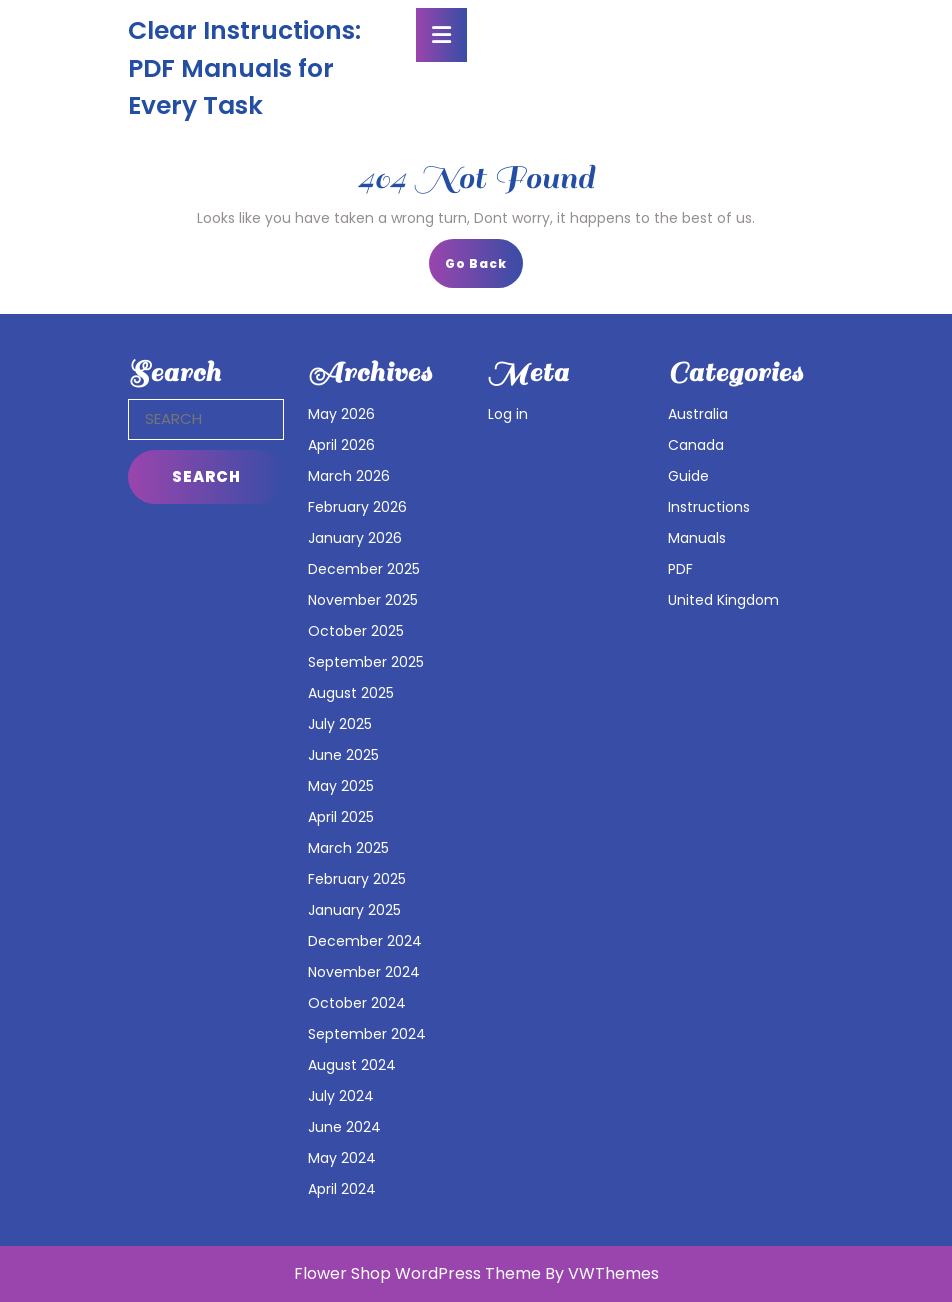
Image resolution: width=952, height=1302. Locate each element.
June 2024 (344, 1127)
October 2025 (356, 631)
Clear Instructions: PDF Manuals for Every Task (244, 68)
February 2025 (357, 879)
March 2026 (349, 476)
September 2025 (366, 662)
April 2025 (341, 817)
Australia (698, 414)
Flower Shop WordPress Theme (417, 1273)
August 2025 (351, 693)
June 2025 (343, 755)
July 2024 (341, 1096)
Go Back (484, 269)
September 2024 (367, 1034)
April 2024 (342, 1189)
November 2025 (363, 600)
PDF (680, 569)
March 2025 (348, 848)
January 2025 (354, 910)
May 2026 (341, 414)
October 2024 (357, 1003)
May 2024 (342, 1158)
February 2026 (357, 507)
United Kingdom (723, 600)
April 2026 (341, 445)
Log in (508, 414)
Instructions (709, 507)
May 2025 (341, 786)
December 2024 (365, 941)
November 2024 (364, 972)
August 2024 (352, 1065)
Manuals (697, 538)
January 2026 (355, 538)
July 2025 (340, 724)
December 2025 (364, 569)
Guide (688, 476)
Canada (696, 445)
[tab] (441, 35)
